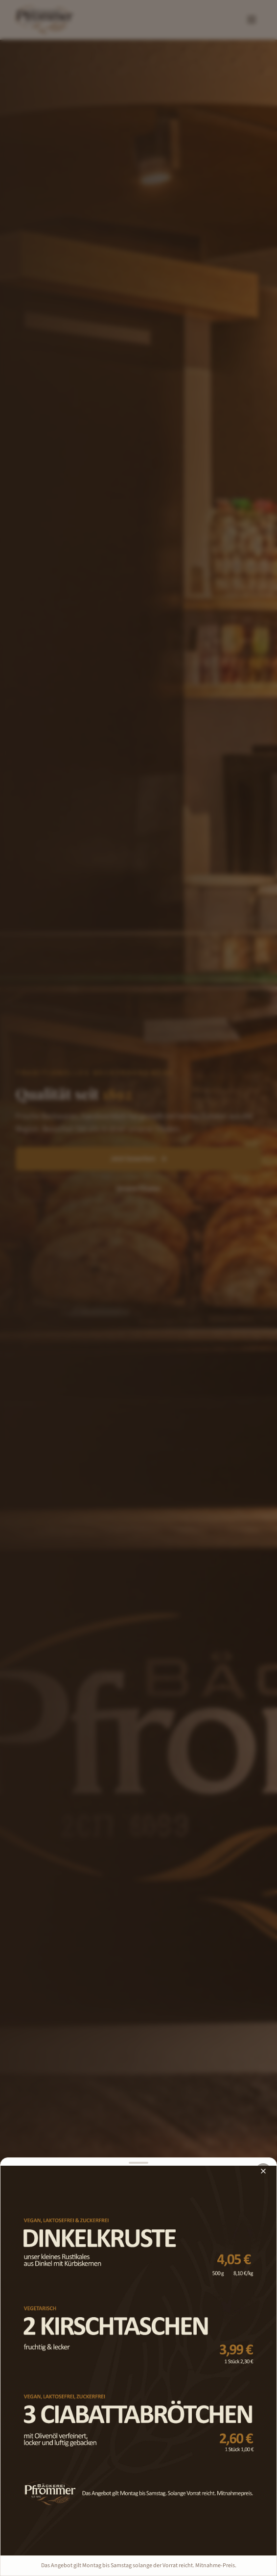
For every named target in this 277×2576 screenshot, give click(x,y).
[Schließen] (263, 2171)
